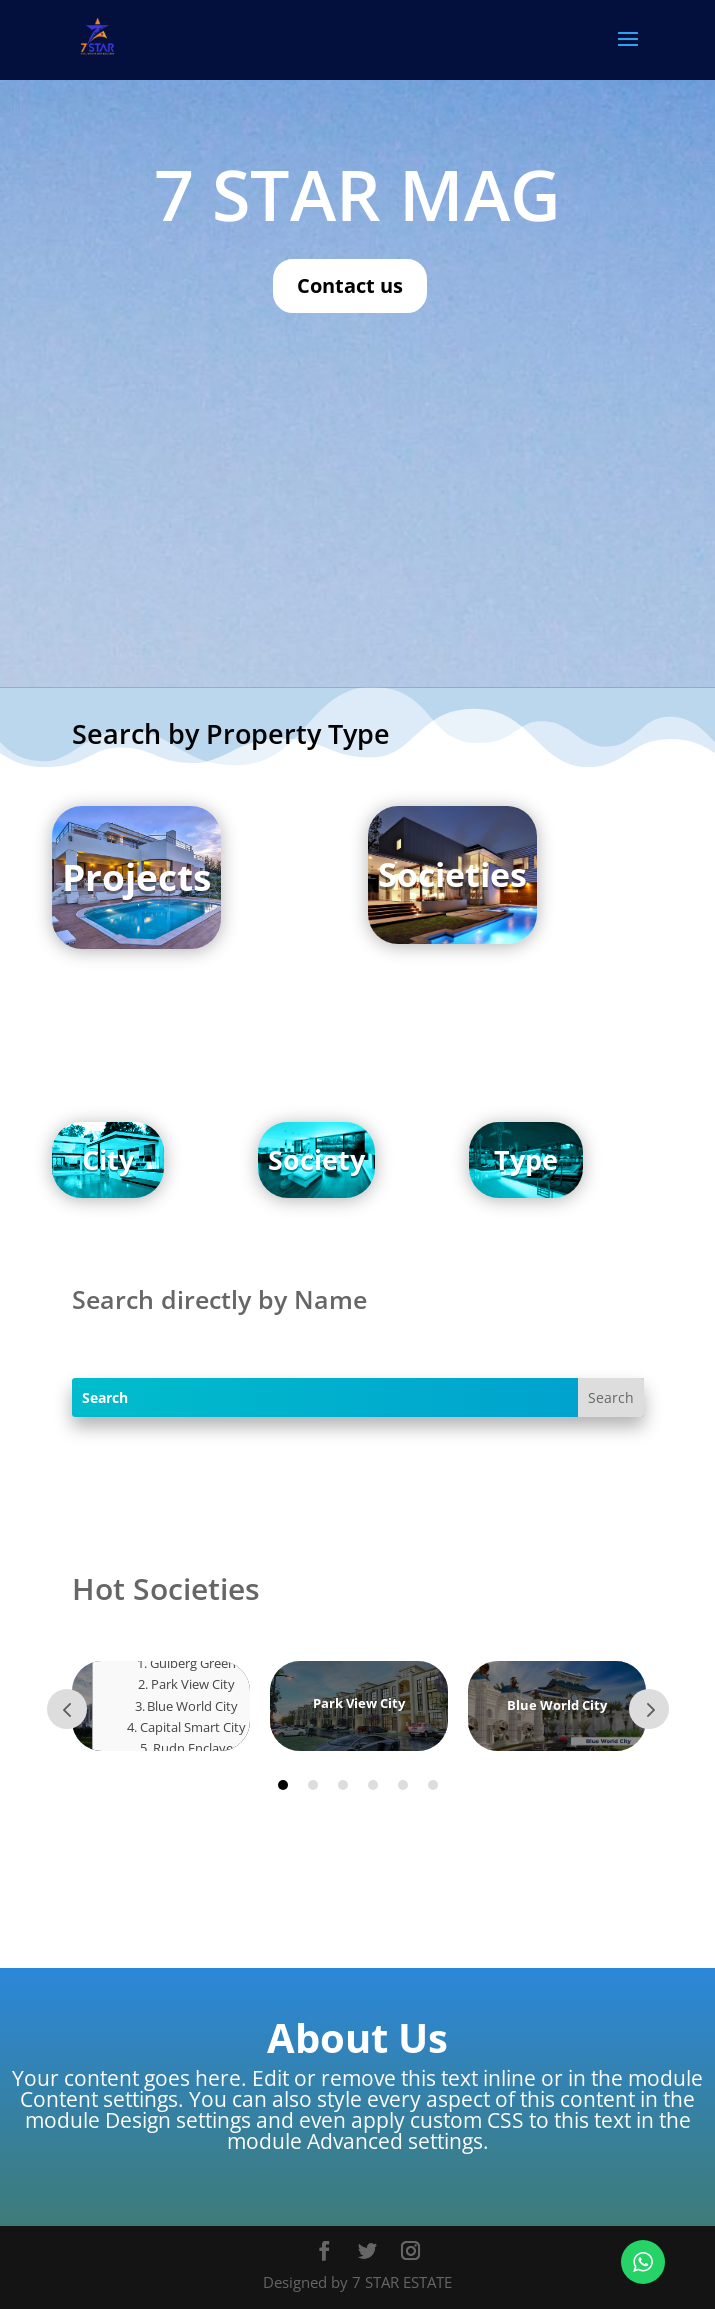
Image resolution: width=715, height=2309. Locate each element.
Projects (136, 876)
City (108, 1159)
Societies (452, 874)
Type (526, 1159)
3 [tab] (343, 1785)
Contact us (350, 285)
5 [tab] (403, 1785)
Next (649, 1709)
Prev (67, 1709)
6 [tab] (433, 1785)
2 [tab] (313, 1785)
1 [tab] (283, 1785)
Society (316, 1159)
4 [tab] (373, 1785)
